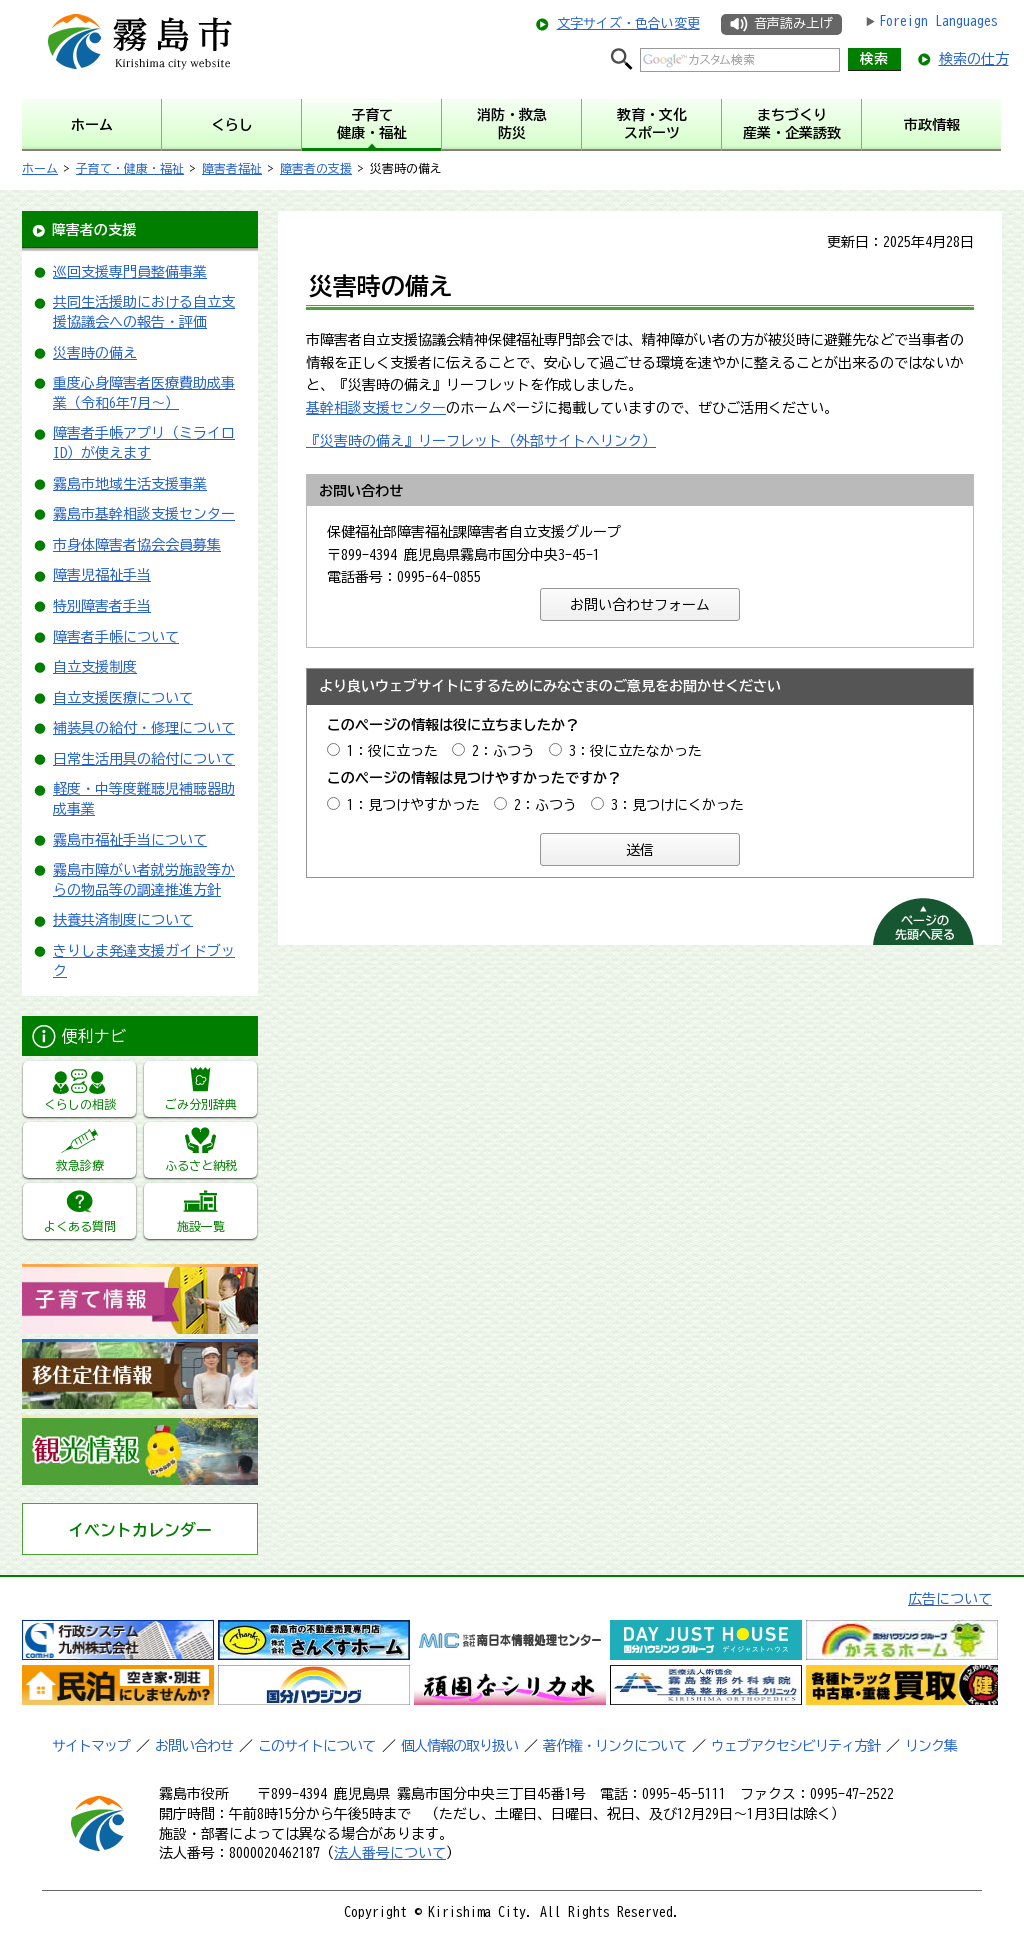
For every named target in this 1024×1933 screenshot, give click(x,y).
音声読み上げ (793, 23)
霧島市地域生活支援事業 (130, 484)
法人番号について (390, 1853)
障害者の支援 (316, 168)
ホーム (40, 168)
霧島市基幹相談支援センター (144, 514)
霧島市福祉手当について (130, 840)
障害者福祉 (232, 168)
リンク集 (931, 1746)
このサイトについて (316, 1746)
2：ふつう (503, 751)
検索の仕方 (974, 59)
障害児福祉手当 (102, 575)
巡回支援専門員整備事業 (130, 272)
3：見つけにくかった (677, 805)
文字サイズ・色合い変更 (628, 23)
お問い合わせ (194, 1746)
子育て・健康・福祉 (130, 168)
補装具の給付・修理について (144, 728)
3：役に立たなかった (635, 751)
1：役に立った (392, 751)
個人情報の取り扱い (459, 1746)
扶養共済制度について (123, 920)
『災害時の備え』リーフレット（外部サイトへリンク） (481, 441)
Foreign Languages (938, 21)
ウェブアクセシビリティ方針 (795, 1746)
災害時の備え (95, 353)
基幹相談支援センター (376, 408)
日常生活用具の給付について (144, 759)
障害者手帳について (116, 637)
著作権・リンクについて (614, 1746)
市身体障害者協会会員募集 (137, 545)
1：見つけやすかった (413, 805)
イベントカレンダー (140, 1530)
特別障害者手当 (102, 606)
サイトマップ (91, 1746)
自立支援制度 (95, 667)
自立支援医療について (123, 698)
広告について (950, 1599)
